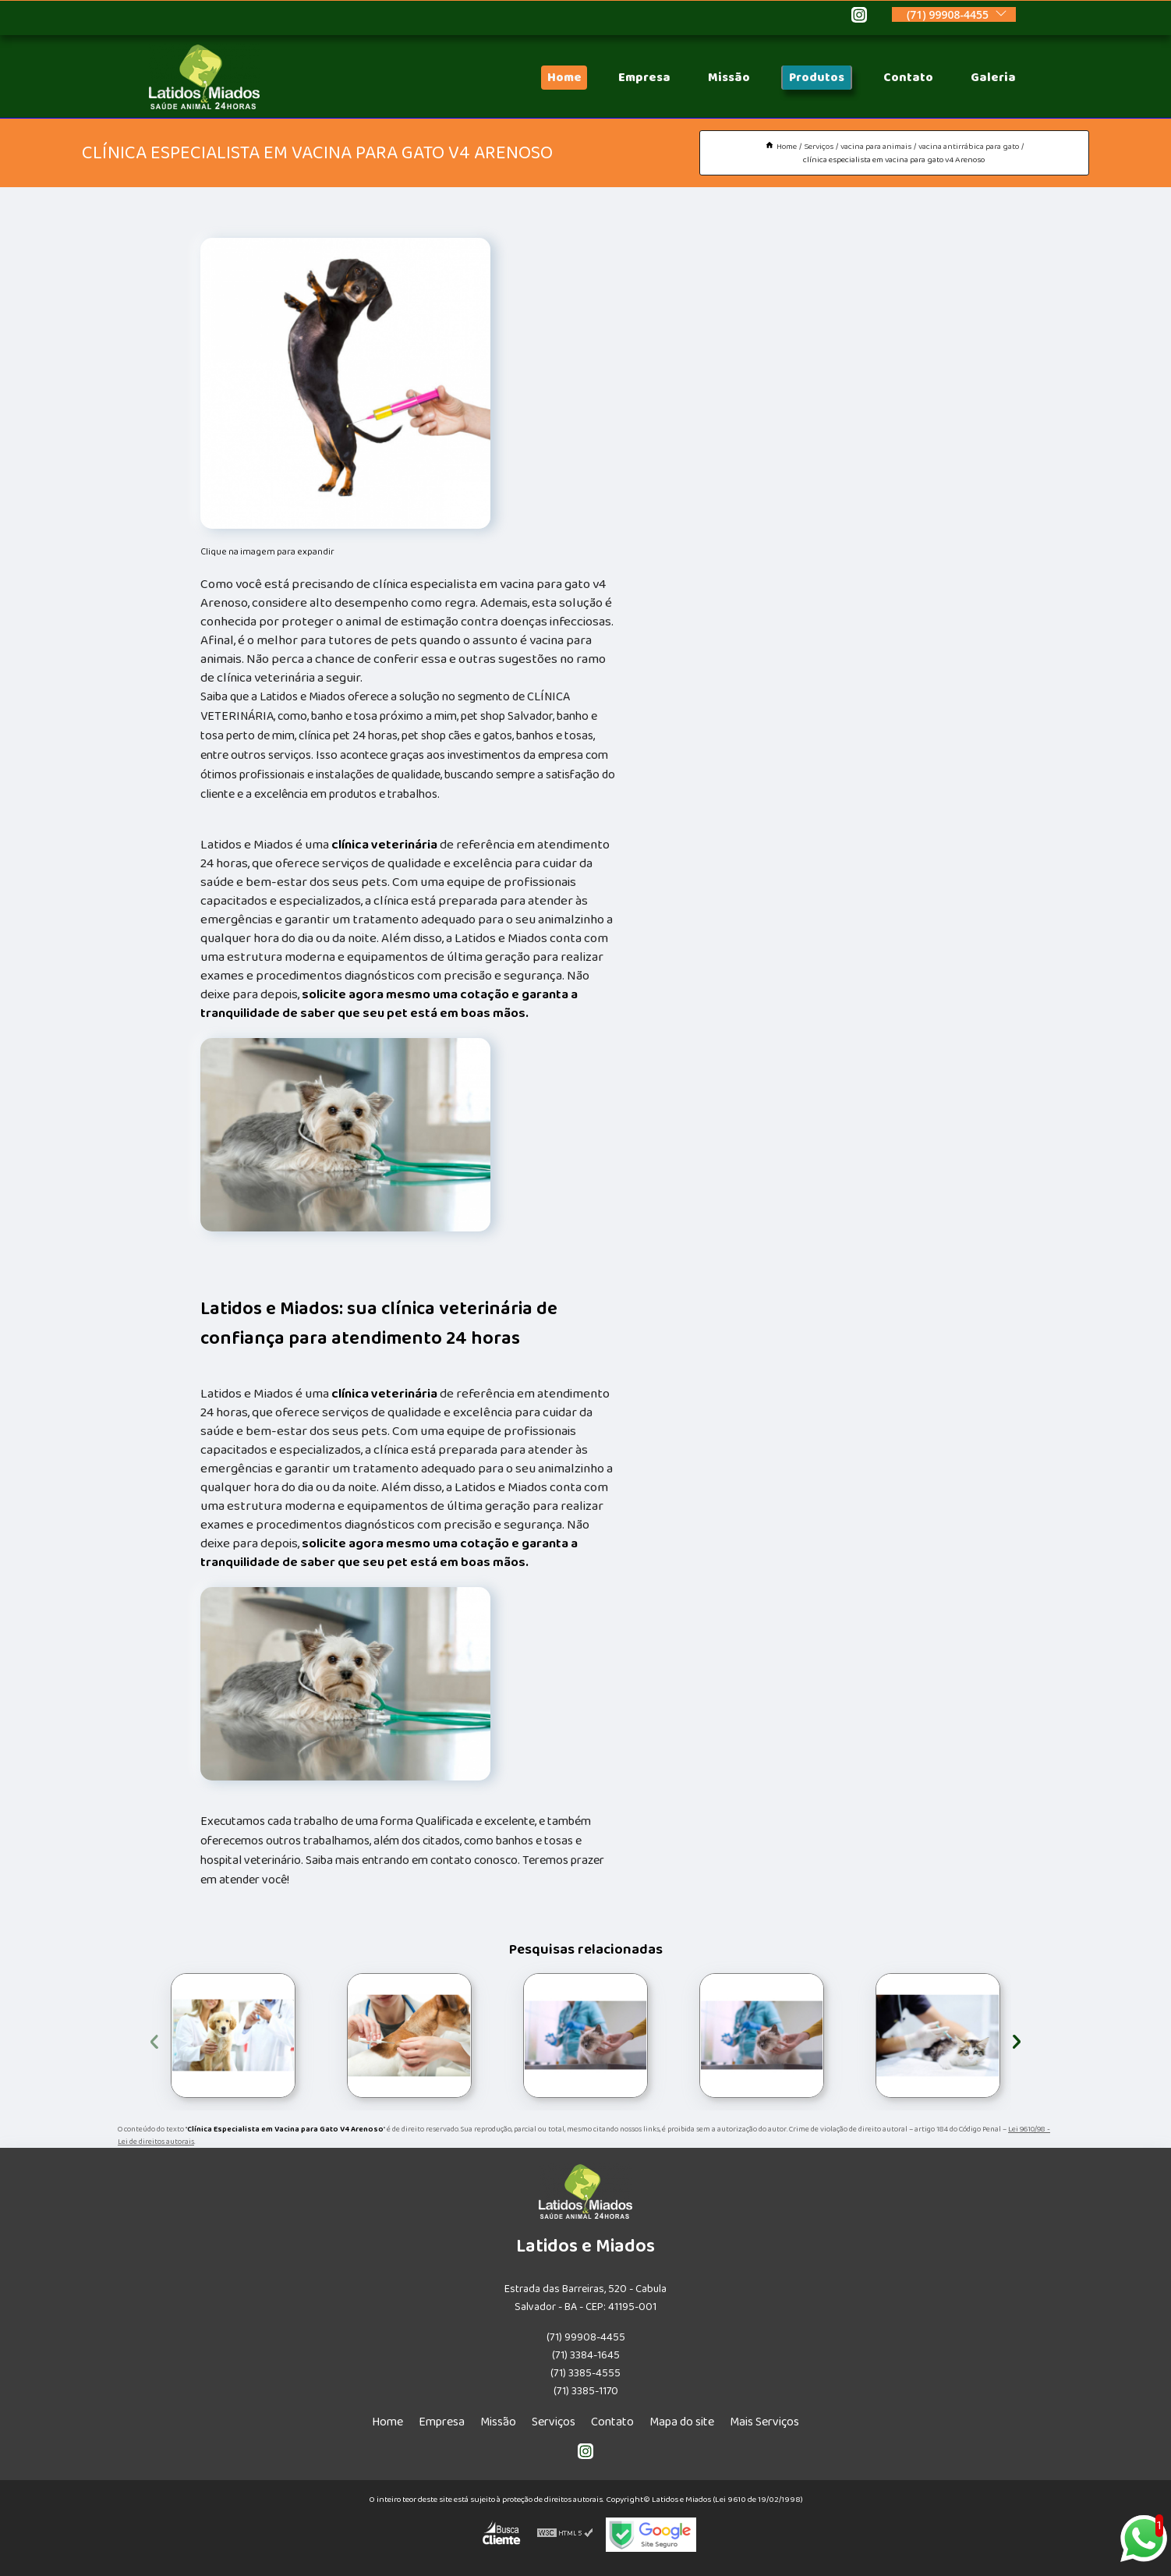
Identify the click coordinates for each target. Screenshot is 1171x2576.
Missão (729, 77)
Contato (908, 77)
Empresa (644, 77)
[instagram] (859, 17)
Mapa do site (681, 2422)
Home (564, 77)
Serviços (553, 2422)
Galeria (993, 77)
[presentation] (154, 2039)
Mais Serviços (764, 2422)
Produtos (816, 77)
